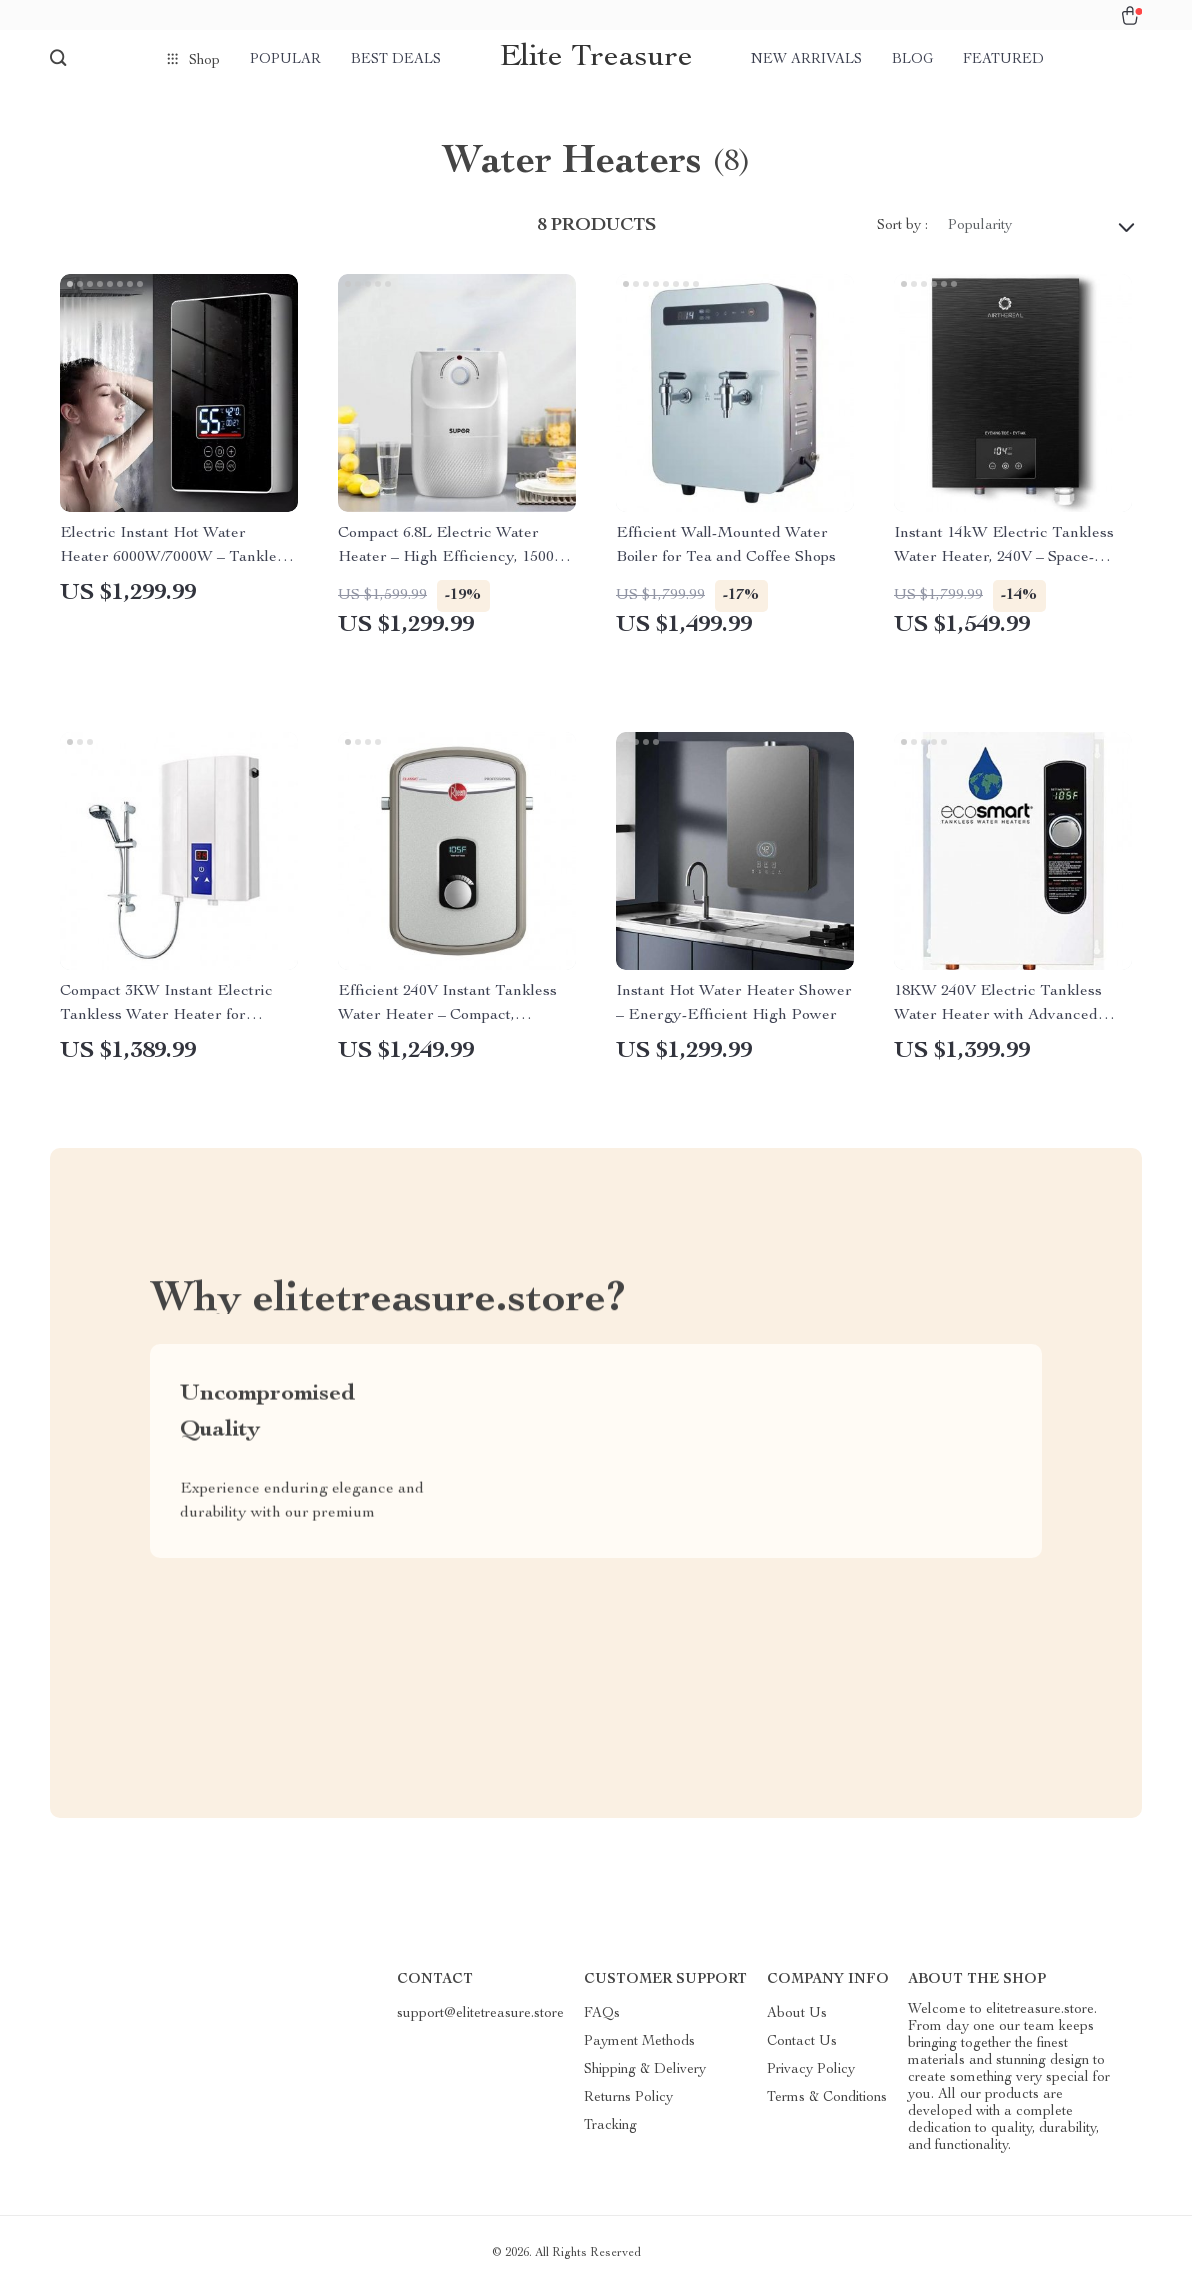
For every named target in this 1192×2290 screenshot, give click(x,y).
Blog (912, 60)
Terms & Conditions (827, 2098)
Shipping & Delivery (645, 2070)
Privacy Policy (811, 2070)
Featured (1003, 60)
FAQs (602, 2014)
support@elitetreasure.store (480, 2014)
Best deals (396, 60)
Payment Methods (639, 2042)
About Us (797, 2014)
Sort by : (902, 226)
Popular (285, 60)
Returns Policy (628, 2098)
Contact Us (802, 2042)
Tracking (610, 2126)
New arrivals (806, 60)
